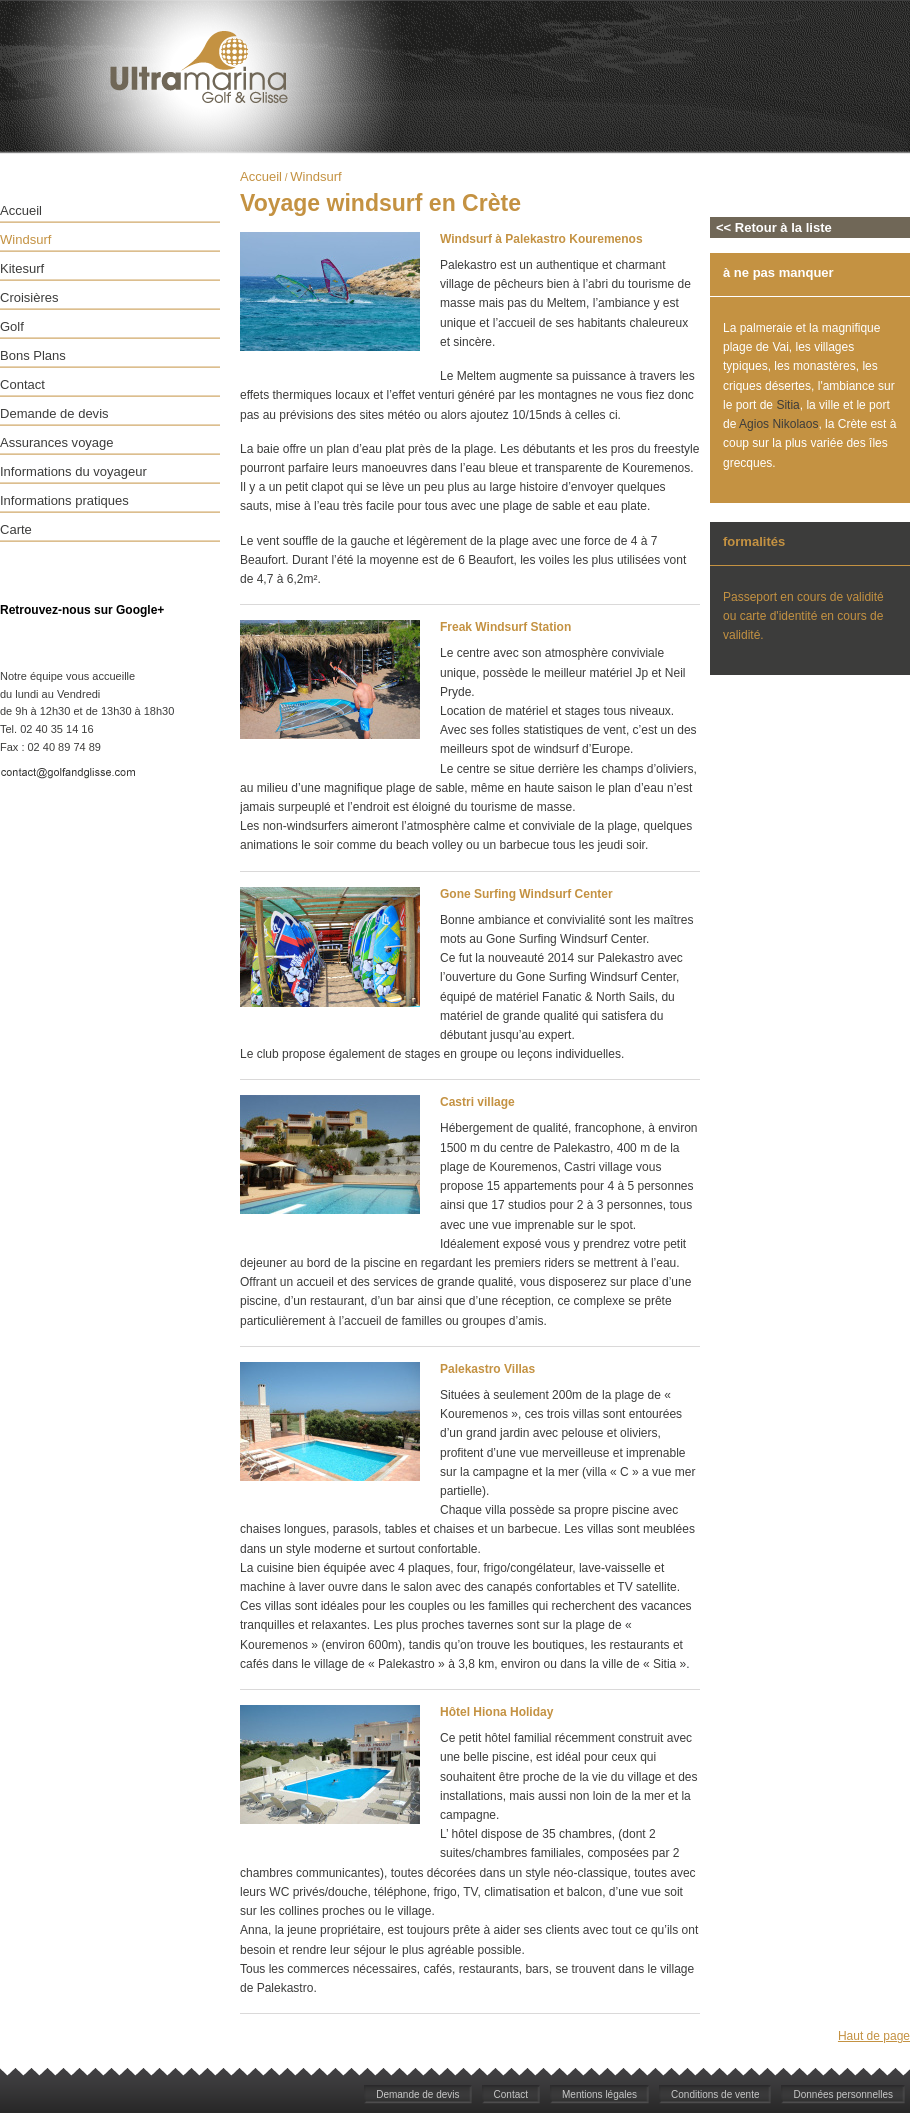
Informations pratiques (64, 500)
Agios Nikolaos (778, 424)
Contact (22, 384)
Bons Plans (33, 355)
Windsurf (25, 239)
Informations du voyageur (73, 471)
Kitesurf (22, 268)
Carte (16, 529)
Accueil (21, 210)
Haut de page (874, 2036)
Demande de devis (54, 413)
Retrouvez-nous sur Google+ (82, 610)
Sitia (787, 405)
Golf (12, 326)
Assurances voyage (57, 442)
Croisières (29, 297)
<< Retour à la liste (774, 227)
